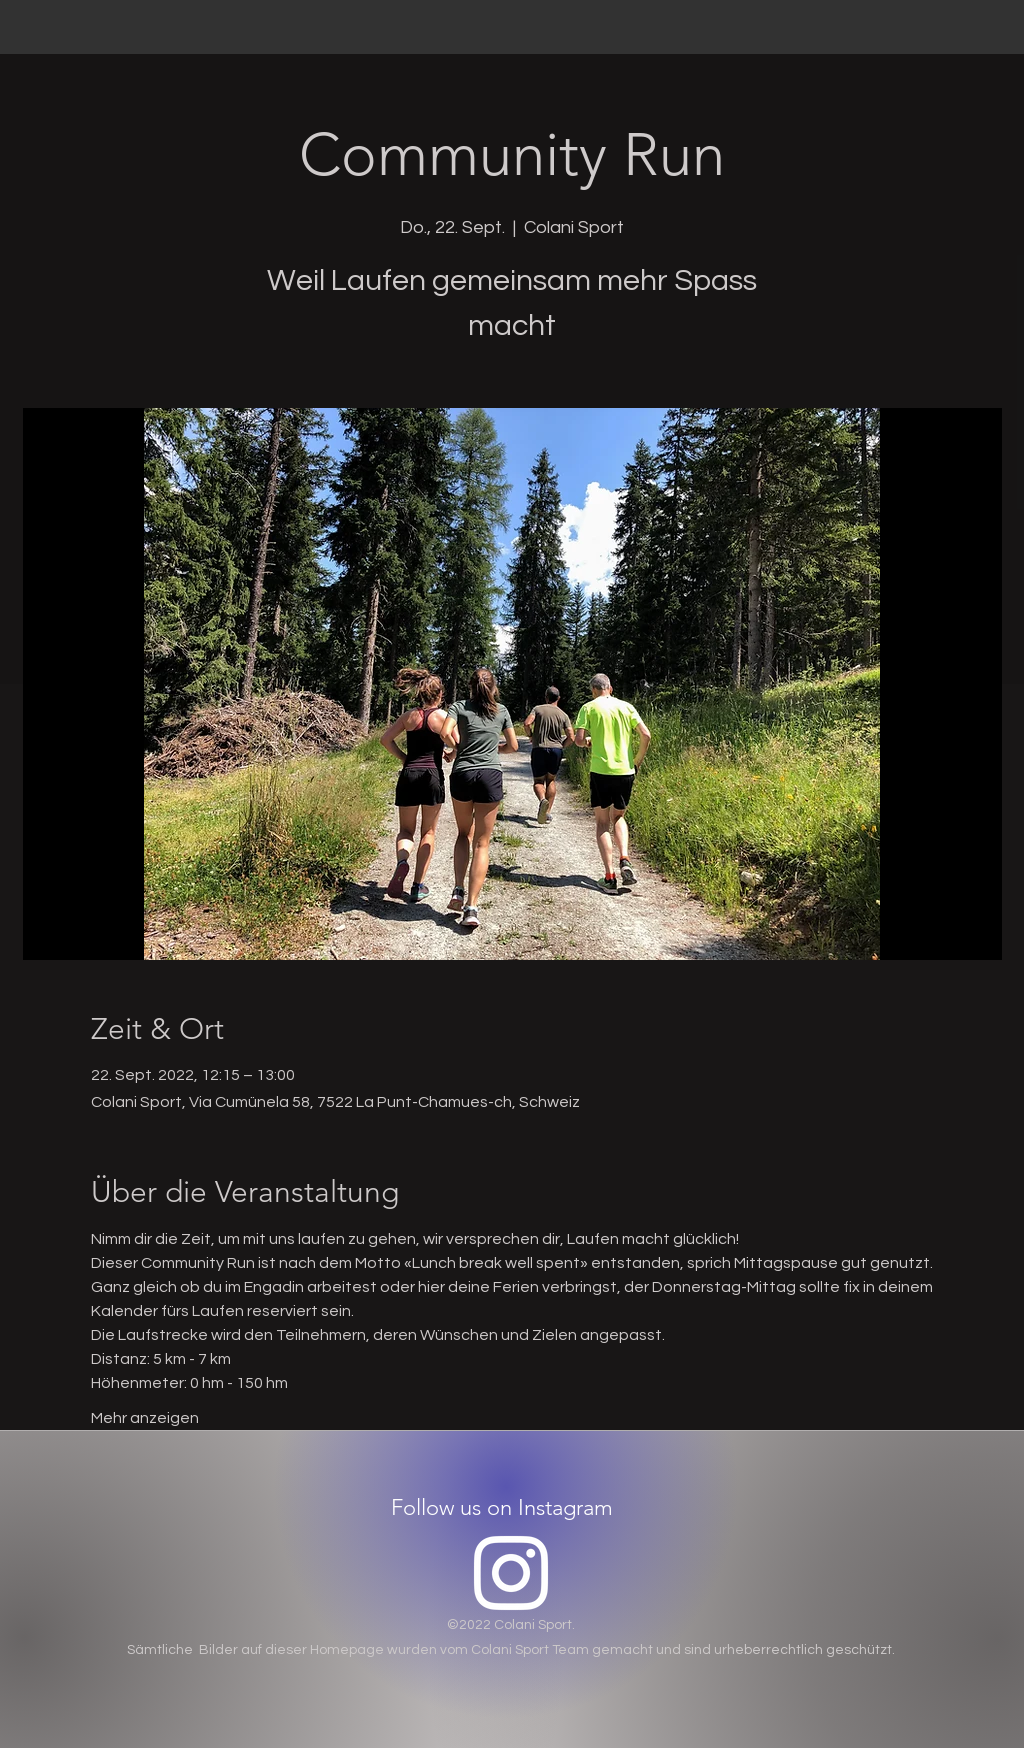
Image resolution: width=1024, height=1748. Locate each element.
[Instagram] (511, 1573)
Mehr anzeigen (145, 1418)
